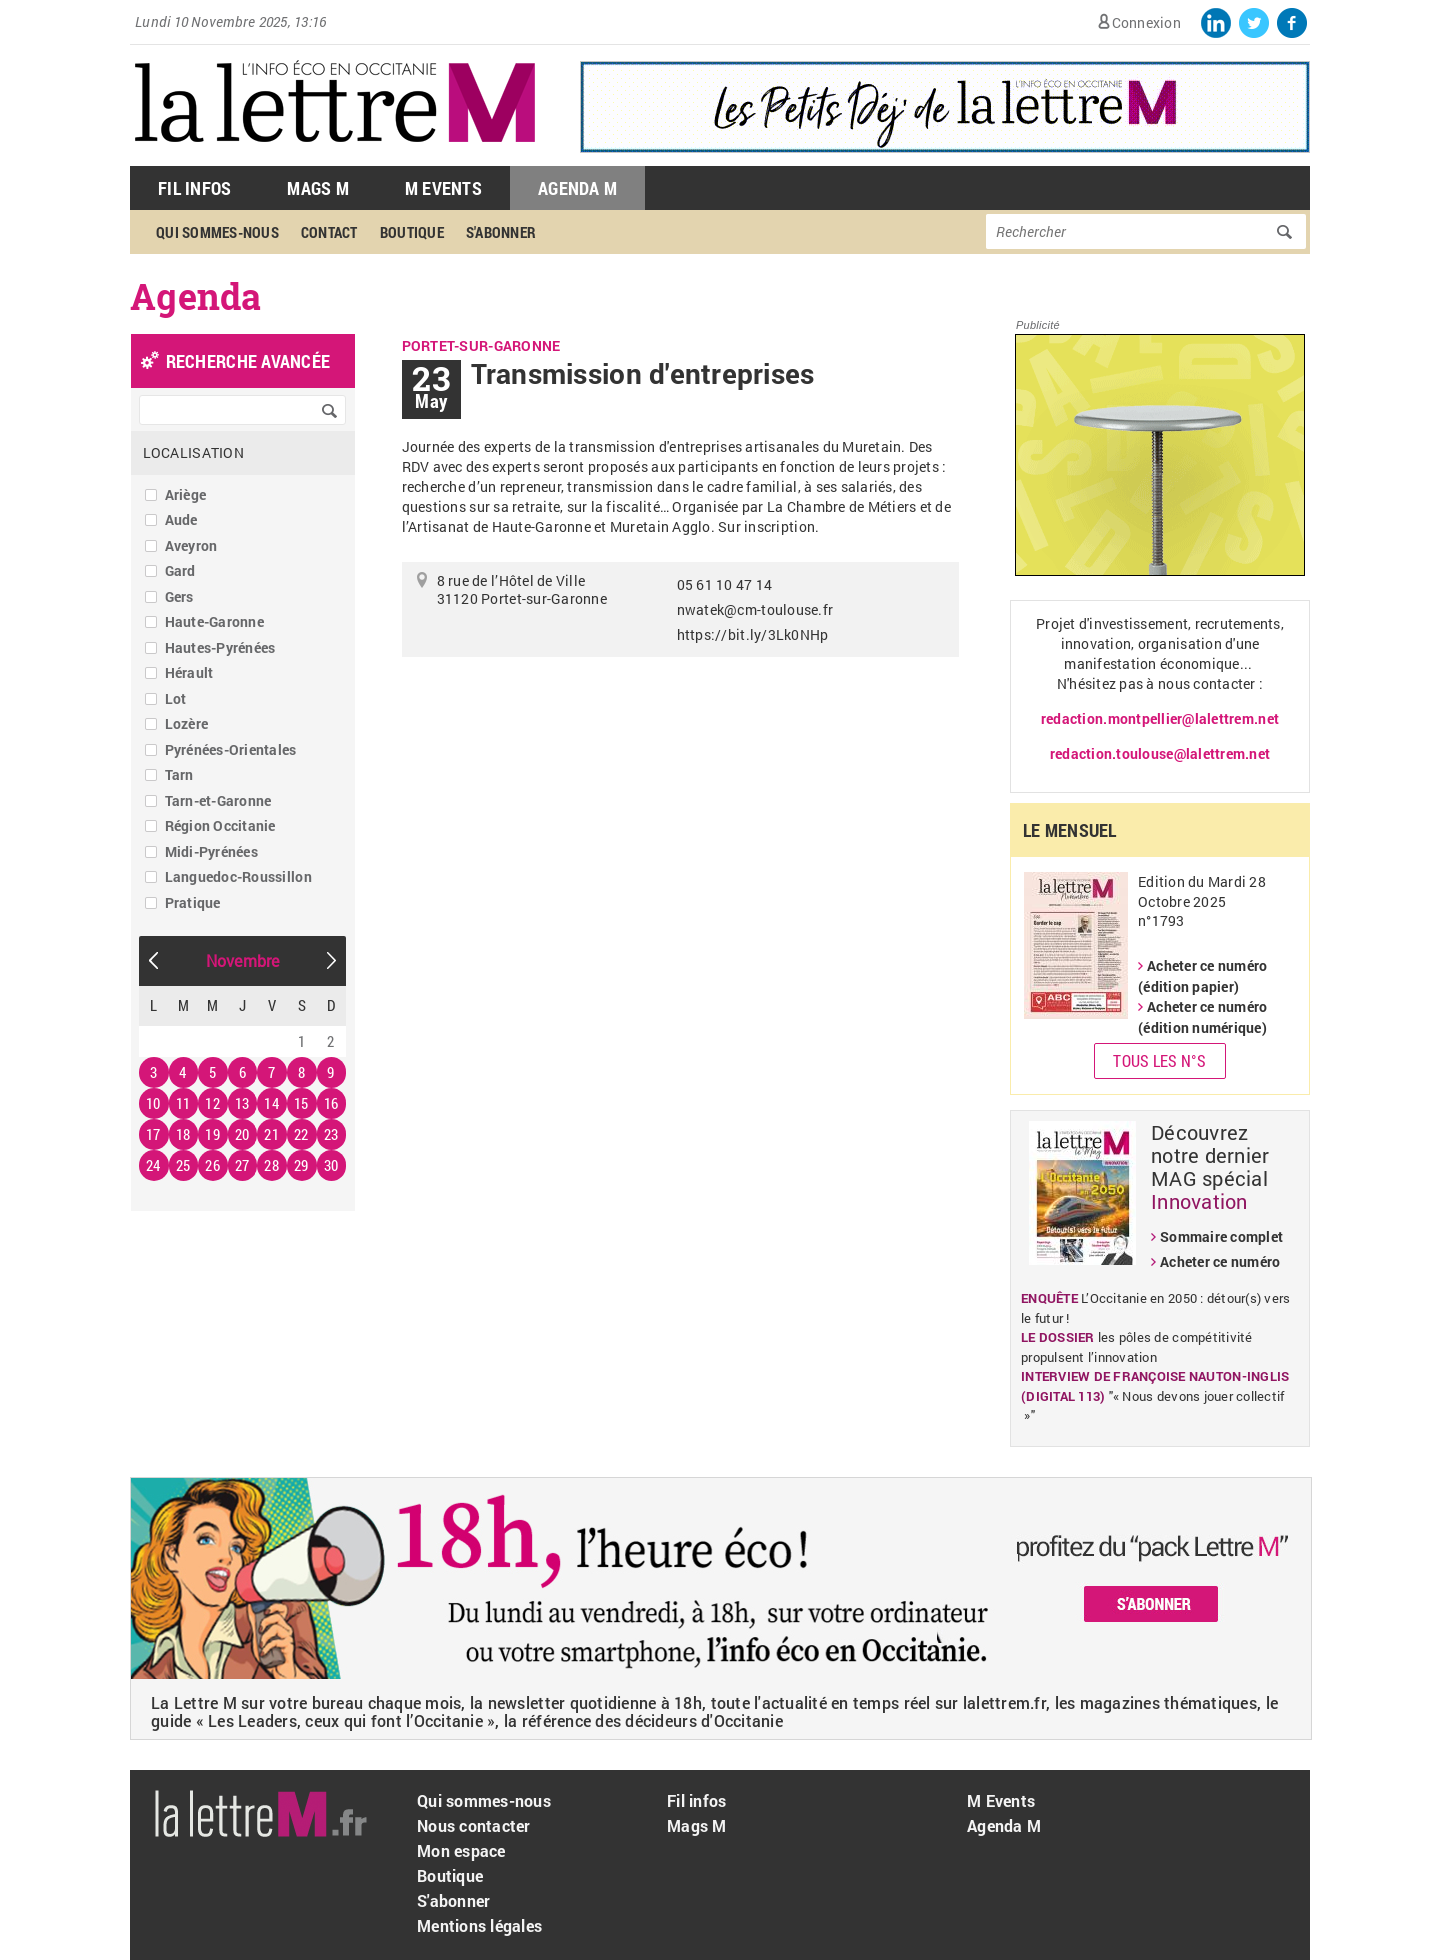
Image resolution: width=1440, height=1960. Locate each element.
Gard (180, 570)
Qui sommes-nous (217, 232)
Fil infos (696, 1800)
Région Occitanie (220, 825)
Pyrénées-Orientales (231, 749)
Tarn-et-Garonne (218, 800)
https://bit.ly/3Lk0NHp (753, 634)
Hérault (189, 672)
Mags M (318, 188)
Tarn (179, 774)
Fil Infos (194, 188)
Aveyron (191, 545)
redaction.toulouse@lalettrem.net (1160, 753)
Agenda (196, 296)
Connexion (1146, 22)
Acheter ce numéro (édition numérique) (1202, 1017)
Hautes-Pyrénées (220, 647)
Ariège (186, 494)
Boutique (412, 232)
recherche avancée (248, 361)
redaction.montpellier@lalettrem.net (1160, 718)
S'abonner (501, 232)
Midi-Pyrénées (211, 851)
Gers (179, 596)
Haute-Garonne (214, 621)
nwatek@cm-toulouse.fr (755, 609)
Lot (176, 698)
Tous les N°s (1159, 1060)
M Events (443, 188)
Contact (329, 232)
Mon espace (461, 1850)
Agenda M (577, 188)
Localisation (193, 452)
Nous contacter (474, 1825)
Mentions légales (479, 1925)
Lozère (187, 723)
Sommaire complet (1221, 1236)
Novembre (243, 960)
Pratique (193, 902)
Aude (181, 519)
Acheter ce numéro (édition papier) (1202, 976)
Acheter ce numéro (1220, 1261)
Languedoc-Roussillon (238, 876)
